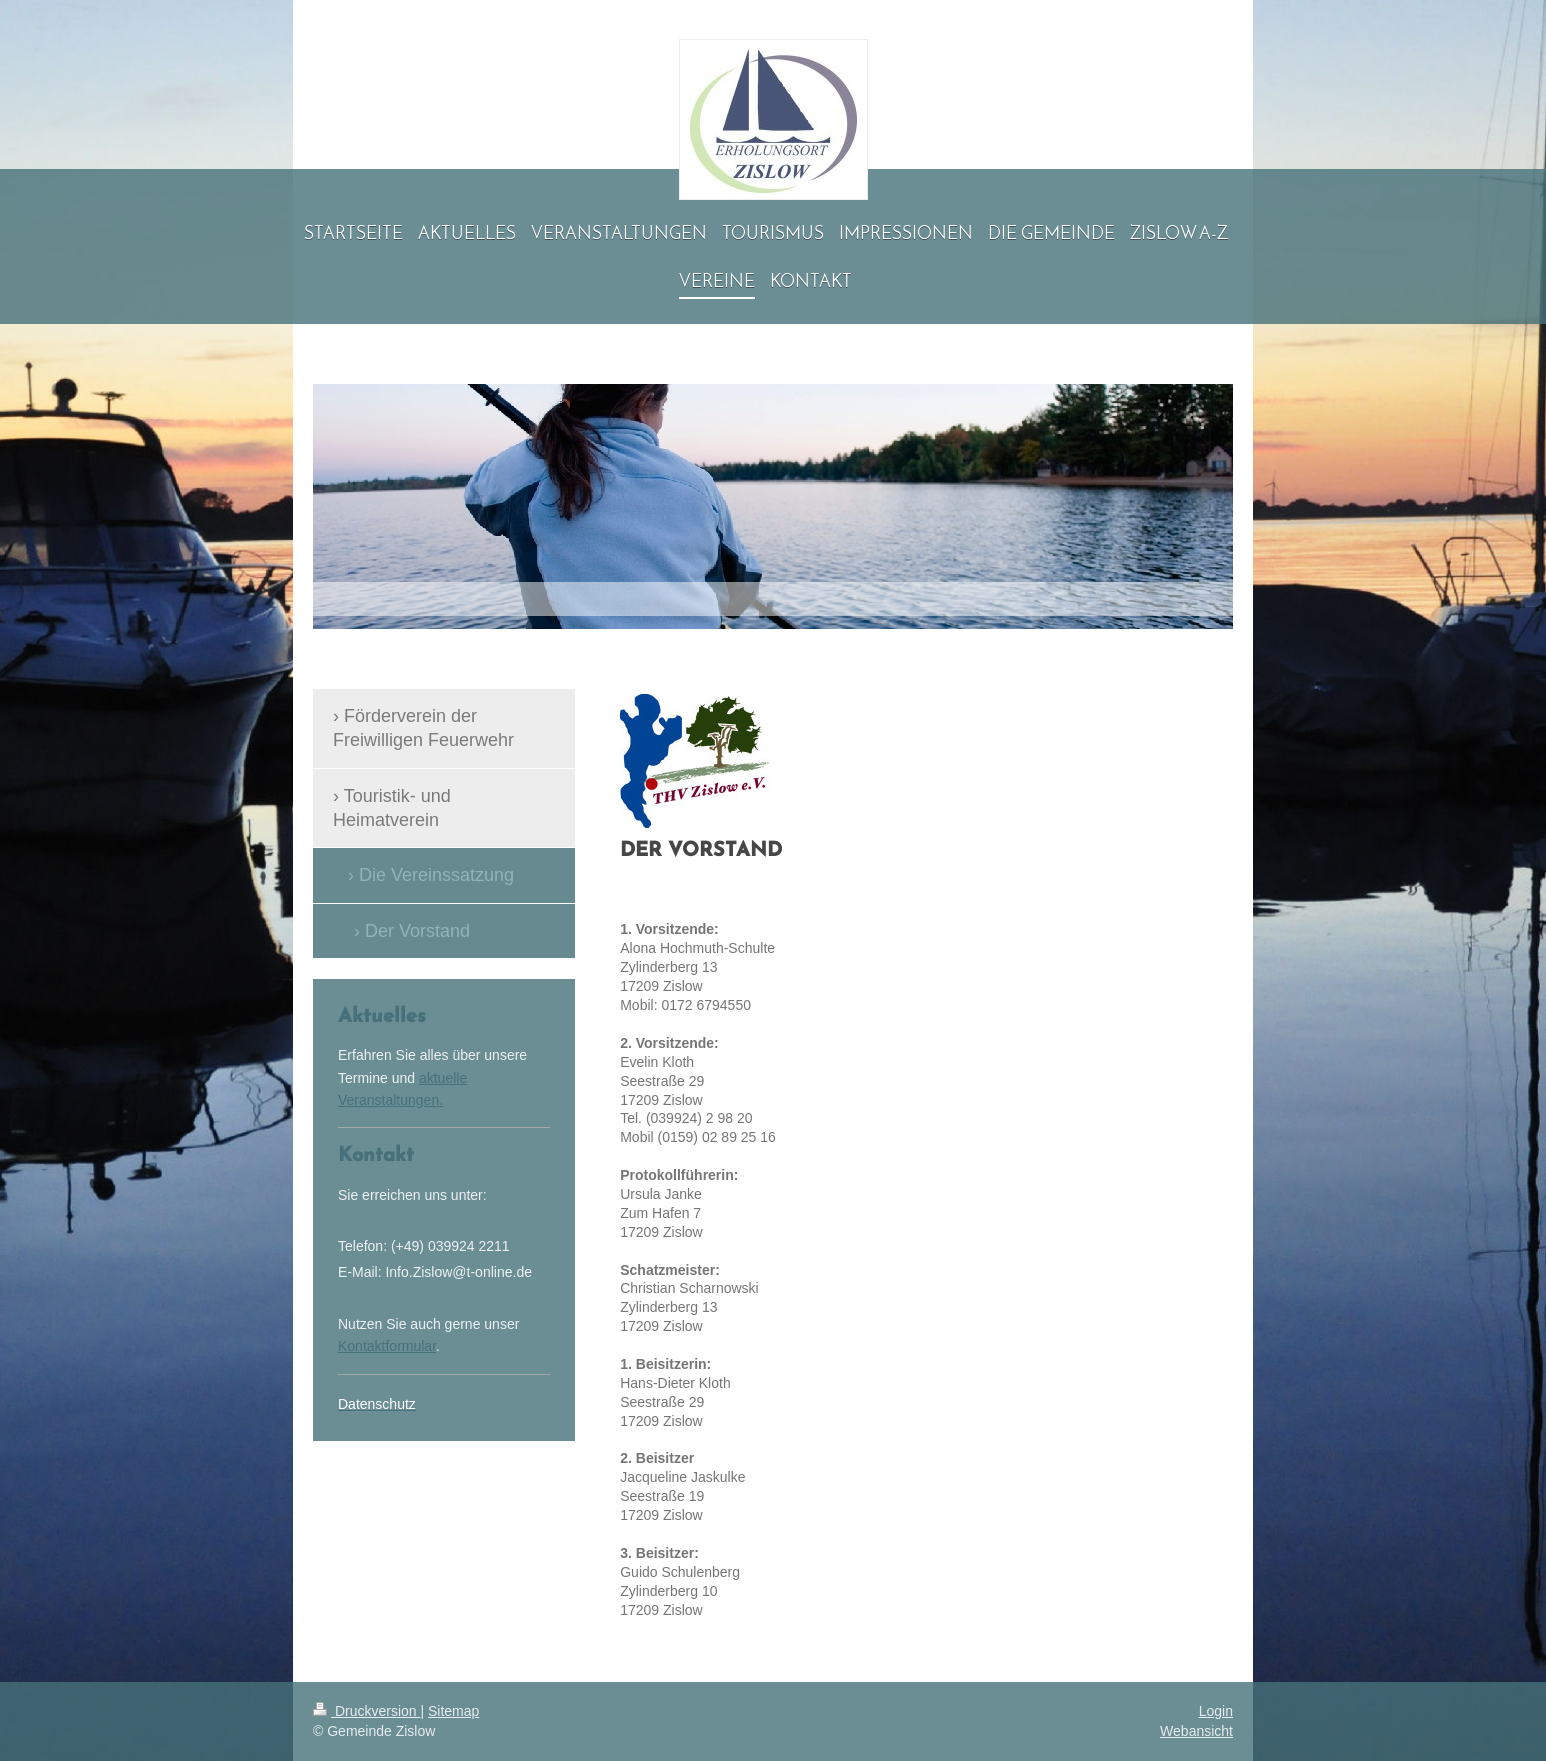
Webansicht (1196, 1731)
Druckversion (366, 1711)
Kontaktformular (387, 1346)
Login (1216, 1711)
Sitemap (453, 1711)
